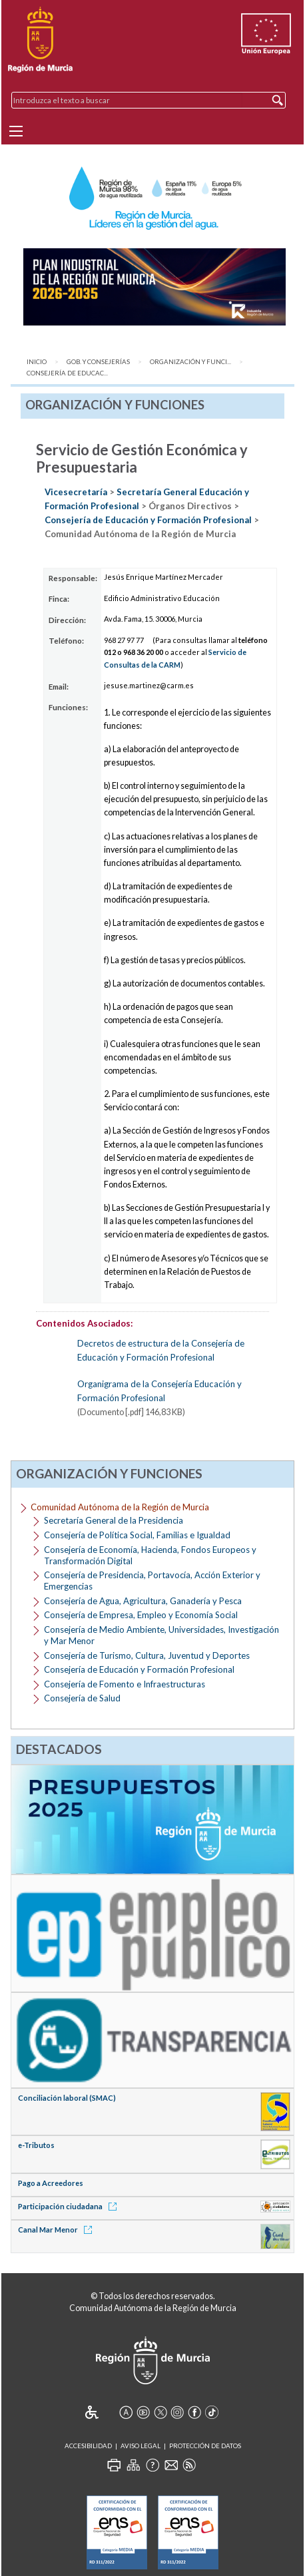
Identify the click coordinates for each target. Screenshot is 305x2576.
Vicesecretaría (77, 492)
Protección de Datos (205, 2446)
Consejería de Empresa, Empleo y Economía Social (141, 1615)
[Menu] (16, 131)
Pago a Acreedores (50, 2183)
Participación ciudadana (69, 2206)
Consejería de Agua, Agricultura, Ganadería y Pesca (143, 1601)
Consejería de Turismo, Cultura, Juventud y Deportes (147, 1655)
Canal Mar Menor (57, 2229)
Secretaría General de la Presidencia (113, 1520)
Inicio (37, 361)
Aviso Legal (140, 2446)
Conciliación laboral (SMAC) (67, 2097)
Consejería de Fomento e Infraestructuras (124, 1684)
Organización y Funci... (190, 361)
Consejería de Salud (82, 1698)
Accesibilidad (88, 2446)
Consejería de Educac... (67, 373)
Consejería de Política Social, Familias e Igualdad (137, 1535)
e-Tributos (36, 2145)
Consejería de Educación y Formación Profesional (149, 520)
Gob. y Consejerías (98, 361)
